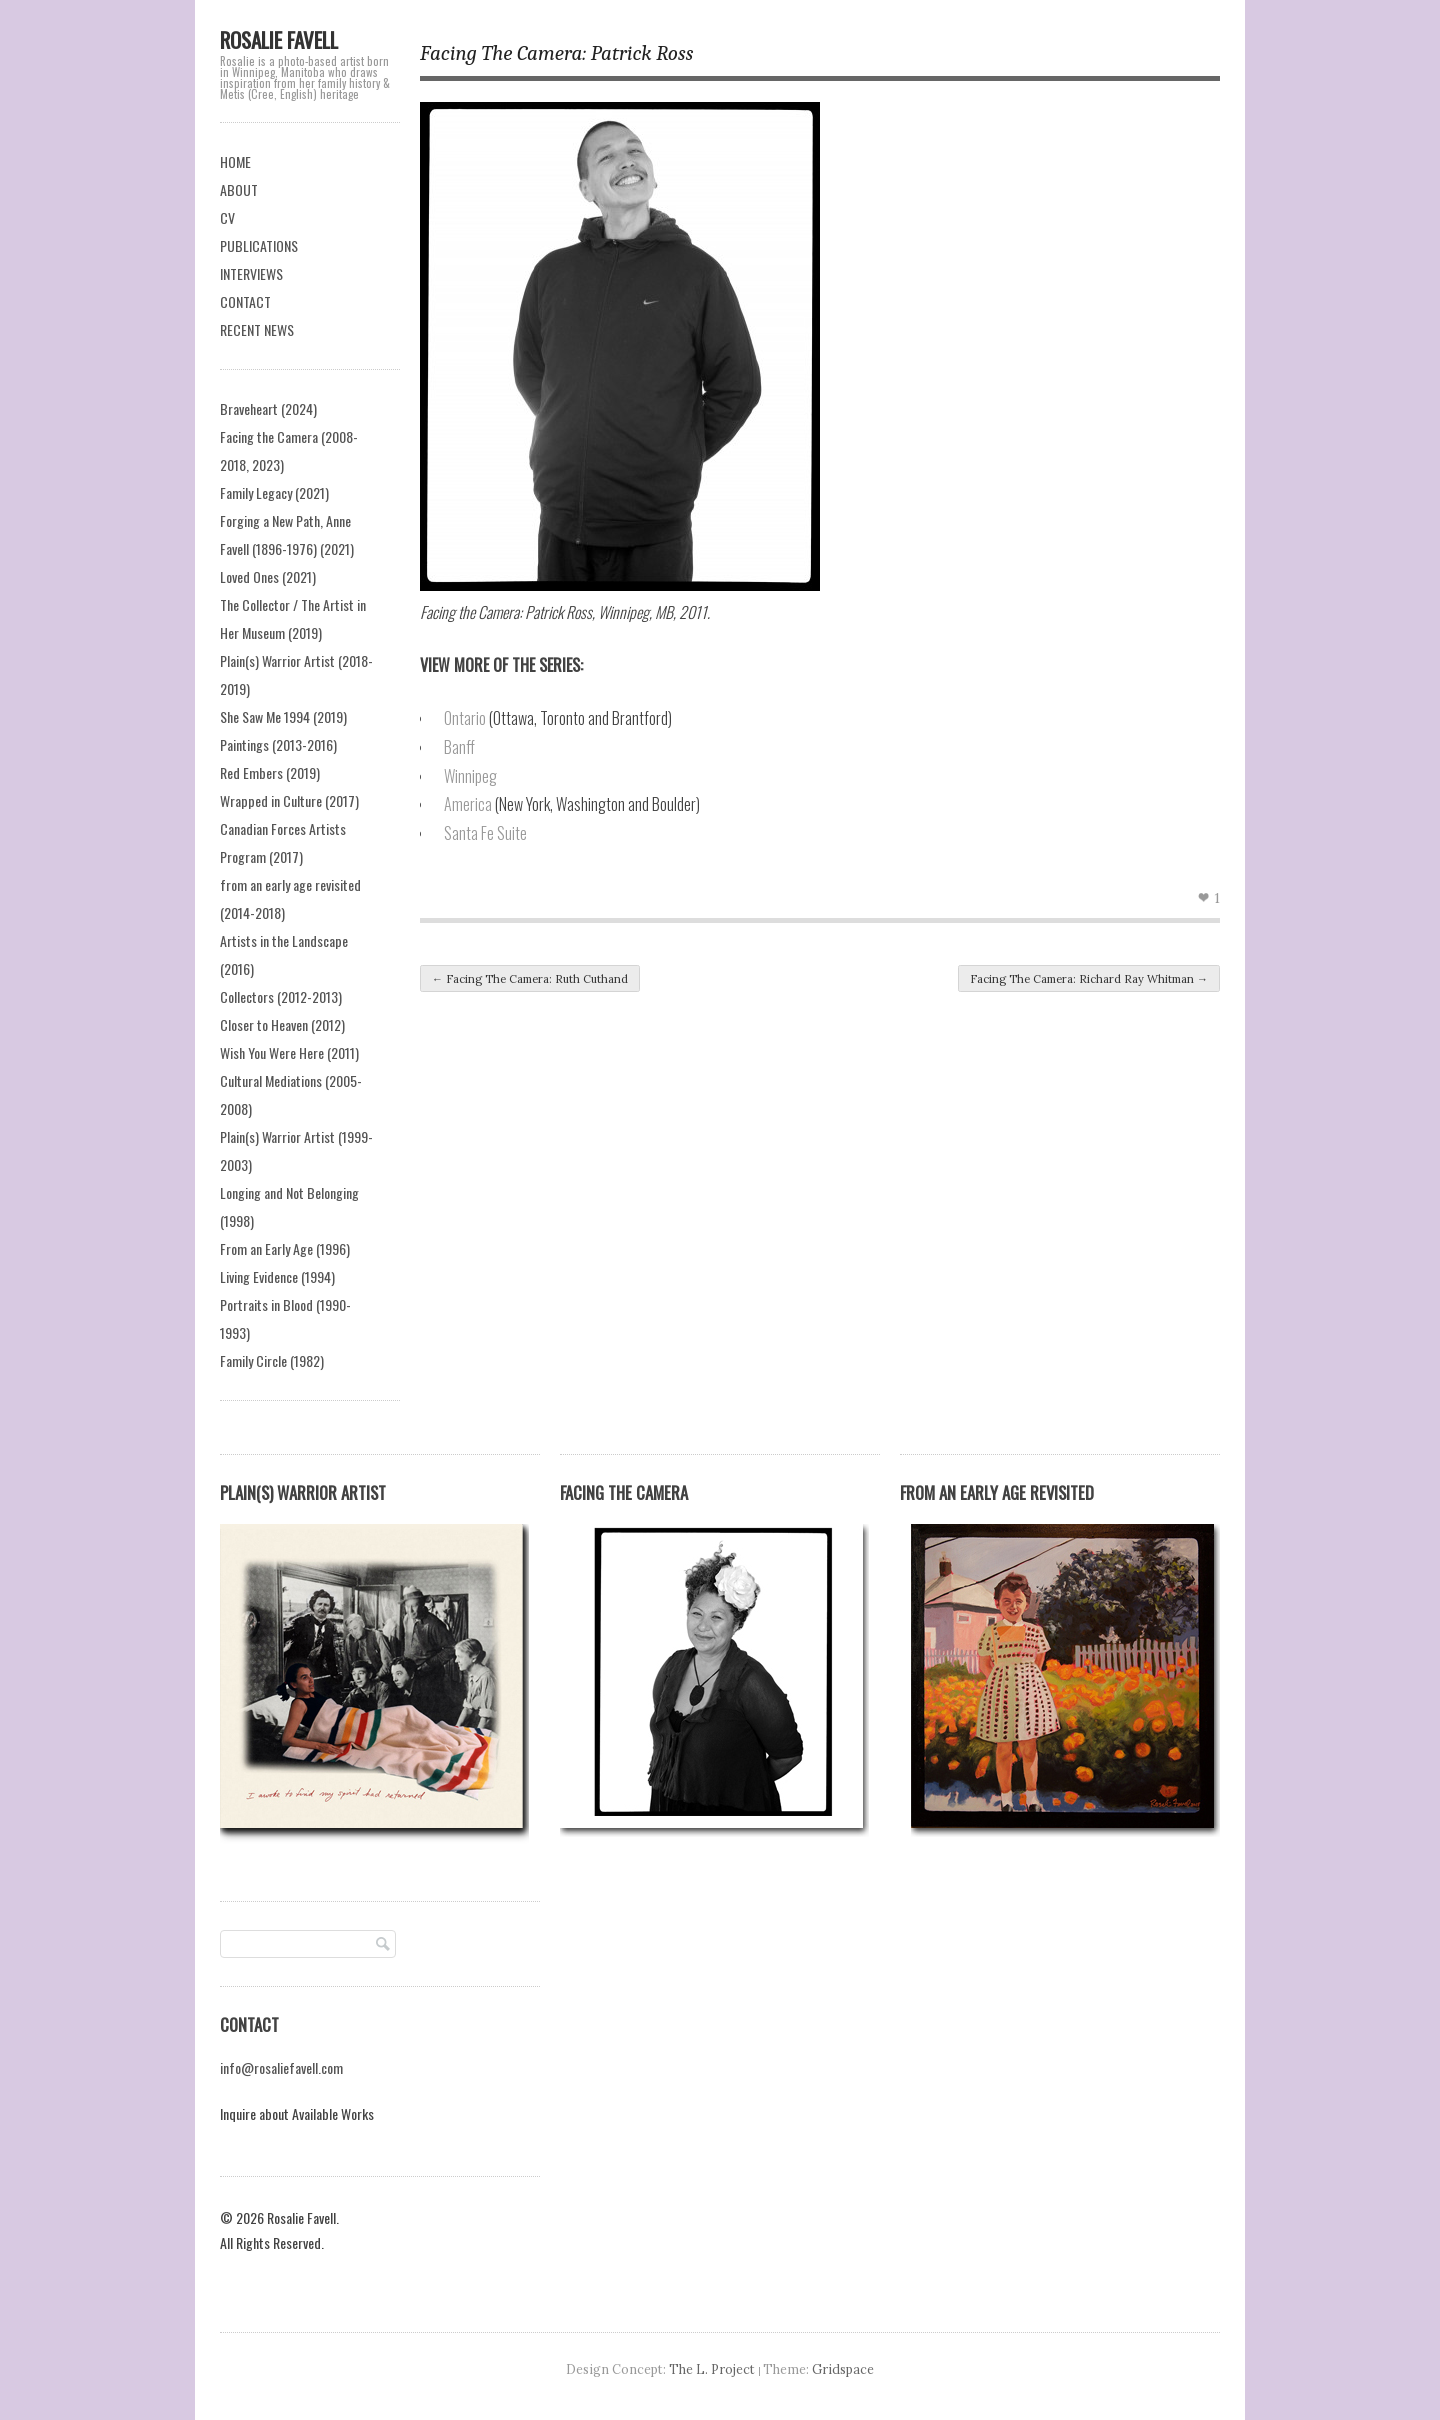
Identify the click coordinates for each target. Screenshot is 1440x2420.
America (468, 804)
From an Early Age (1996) (285, 1248)
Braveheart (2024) (268, 408)
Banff (459, 747)
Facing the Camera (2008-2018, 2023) (289, 450)
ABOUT (239, 189)
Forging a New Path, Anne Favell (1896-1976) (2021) (287, 534)
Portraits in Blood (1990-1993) (285, 1318)
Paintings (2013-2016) (278, 744)
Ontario (465, 718)
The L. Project (712, 2369)
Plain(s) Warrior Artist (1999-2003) (296, 1150)
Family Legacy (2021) (274, 492)
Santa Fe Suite (485, 833)
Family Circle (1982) (272, 1360)
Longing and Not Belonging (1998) (289, 1206)
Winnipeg (470, 776)
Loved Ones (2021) (268, 576)
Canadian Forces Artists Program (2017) (283, 842)
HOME (235, 161)
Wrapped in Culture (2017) (289, 800)
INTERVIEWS (251, 273)
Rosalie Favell (279, 39)
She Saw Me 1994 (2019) (283, 716)
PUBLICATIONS (259, 245)
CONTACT (245, 301)
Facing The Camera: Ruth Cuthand (530, 979)
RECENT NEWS (257, 329)
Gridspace (843, 2369)
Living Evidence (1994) (277, 1276)
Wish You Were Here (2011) (289, 1052)
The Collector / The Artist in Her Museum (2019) (293, 618)
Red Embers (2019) (270, 772)
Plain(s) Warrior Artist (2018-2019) (296, 674)
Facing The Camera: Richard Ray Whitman (1089, 979)
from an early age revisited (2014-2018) (290, 898)
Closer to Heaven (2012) (282, 1024)
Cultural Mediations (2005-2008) (291, 1094)
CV (227, 217)
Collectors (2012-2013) (281, 996)
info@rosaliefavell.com (281, 2067)
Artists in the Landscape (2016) (284, 954)
